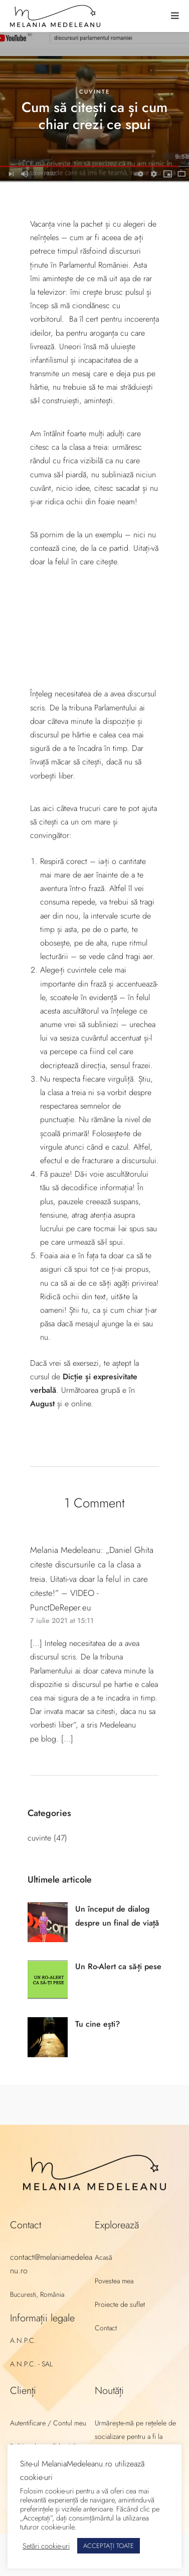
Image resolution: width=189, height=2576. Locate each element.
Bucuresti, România (37, 2294)
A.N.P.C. (23, 2340)
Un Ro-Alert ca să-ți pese (118, 1966)
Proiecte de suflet (120, 2304)
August (42, 1403)
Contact (106, 2328)
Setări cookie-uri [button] (46, 2545)
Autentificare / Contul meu (48, 2423)
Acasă (103, 2257)
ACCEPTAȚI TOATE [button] (108, 2545)
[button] (175, 16)
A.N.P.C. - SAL (31, 2364)
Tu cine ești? (97, 2024)
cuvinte (94, 92)
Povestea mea (114, 2281)
